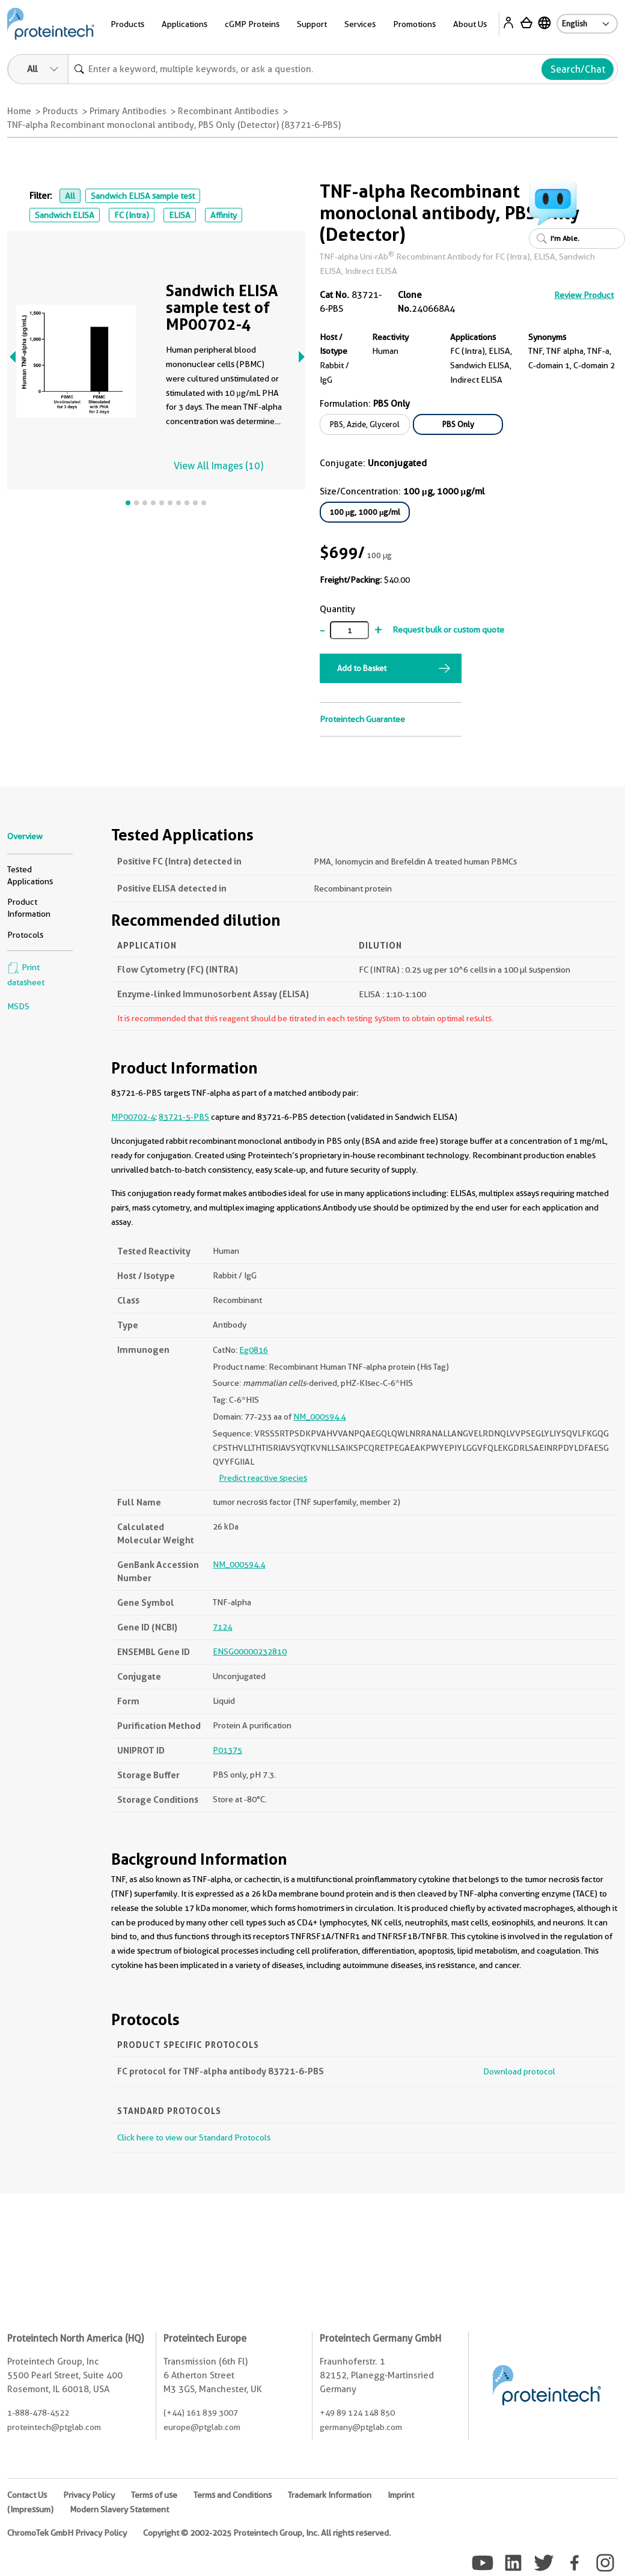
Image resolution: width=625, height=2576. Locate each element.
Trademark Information (329, 2495)
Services (360, 24)
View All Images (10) (218, 466)
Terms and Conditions (233, 2495)
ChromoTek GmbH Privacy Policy (67, 2533)
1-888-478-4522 (38, 2412)
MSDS (18, 1006)
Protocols (25, 935)
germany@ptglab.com (361, 2427)
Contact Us (27, 2495)
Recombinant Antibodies (228, 111)
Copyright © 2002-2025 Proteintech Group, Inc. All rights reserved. (267, 2533)
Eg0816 (253, 1350)
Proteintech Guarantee (362, 719)
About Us (470, 24)
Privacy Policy (89, 2495)
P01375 (227, 1750)
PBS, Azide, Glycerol (365, 424)
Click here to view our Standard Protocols (193, 2137)
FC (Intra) (131, 215)
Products (127, 24)
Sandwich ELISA (64, 215)
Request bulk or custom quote (448, 629)
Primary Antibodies (128, 111)
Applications (184, 24)
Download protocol (519, 2071)
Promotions (414, 24)
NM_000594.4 (319, 1416)
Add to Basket (361, 668)
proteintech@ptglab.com (54, 2427)
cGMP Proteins (252, 24)
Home (19, 111)
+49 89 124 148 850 (357, 2412)
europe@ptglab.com (201, 2427)
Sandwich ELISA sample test (143, 196)
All (70, 196)
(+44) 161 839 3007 (200, 2412)
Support (312, 24)
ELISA (180, 215)
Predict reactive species (263, 1478)
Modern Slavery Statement (119, 2509)
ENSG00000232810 (250, 1651)
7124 (222, 1627)
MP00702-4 (133, 1117)
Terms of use (154, 2495)
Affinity (223, 215)
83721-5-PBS (184, 1117)
